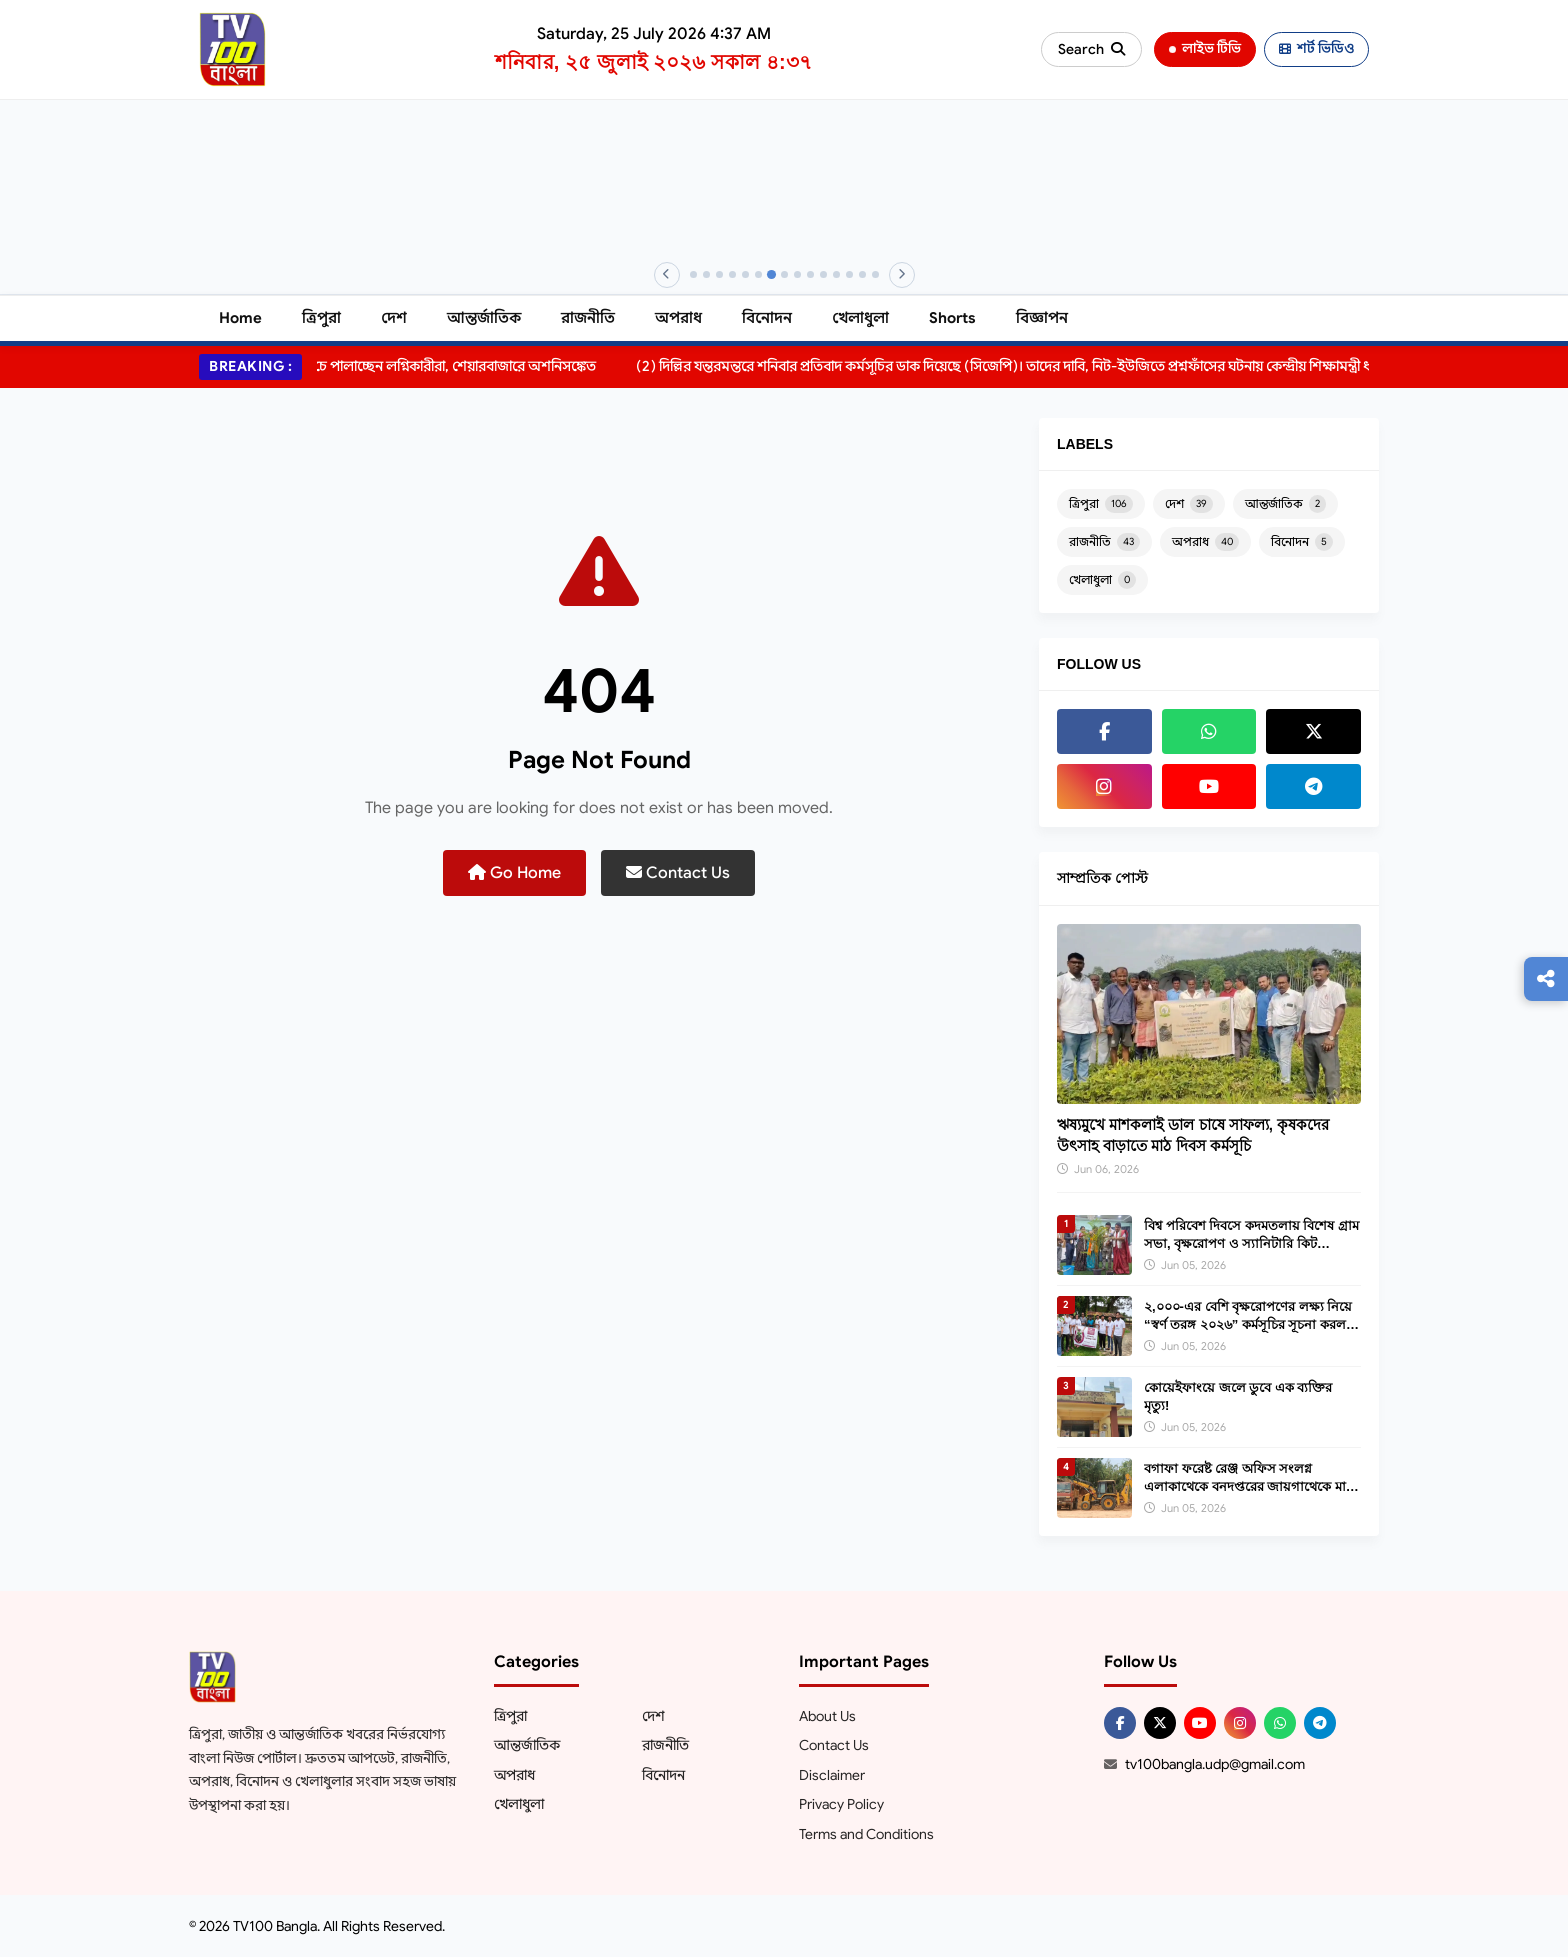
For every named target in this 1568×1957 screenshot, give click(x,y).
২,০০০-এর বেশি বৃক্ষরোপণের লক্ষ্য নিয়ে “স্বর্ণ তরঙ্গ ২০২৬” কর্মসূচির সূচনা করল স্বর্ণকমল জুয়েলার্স (1248, 1324)
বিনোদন (767, 318)
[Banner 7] (770, 274)
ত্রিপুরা (321, 318)
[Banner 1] (693, 274)
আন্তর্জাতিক (484, 318)
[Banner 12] (836, 274)
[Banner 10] (810, 274)
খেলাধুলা (860, 318)
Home (240, 318)
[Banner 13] (849, 274)
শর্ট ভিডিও (1316, 48)
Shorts (952, 318)
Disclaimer (832, 1775)
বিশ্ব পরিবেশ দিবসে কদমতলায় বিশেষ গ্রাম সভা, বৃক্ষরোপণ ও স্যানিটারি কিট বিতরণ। (1251, 1243)
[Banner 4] (732, 274)
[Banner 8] (784, 274)
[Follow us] (1546, 979)
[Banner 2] (706, 274)
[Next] (902, 275)
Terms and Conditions (866, 1834)
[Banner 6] (758, 274)
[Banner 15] (875, 274)
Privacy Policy (841, 1804)
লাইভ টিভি (1205, 48)
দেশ (394, 318)
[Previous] (667, 275)
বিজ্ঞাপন (1042, 318)
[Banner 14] (862, 274)
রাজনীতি (588, 318)
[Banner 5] (745, 274)
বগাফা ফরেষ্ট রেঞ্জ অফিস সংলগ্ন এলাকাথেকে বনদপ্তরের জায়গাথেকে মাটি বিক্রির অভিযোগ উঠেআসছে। (1250, 1486)
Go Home (514, 873)
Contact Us (678, 873)
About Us (827, 1716)
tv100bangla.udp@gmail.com (1215, 1764)
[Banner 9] (797, 274)
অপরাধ (678, 318)
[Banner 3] (719, 274)
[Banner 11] (823, 274)
